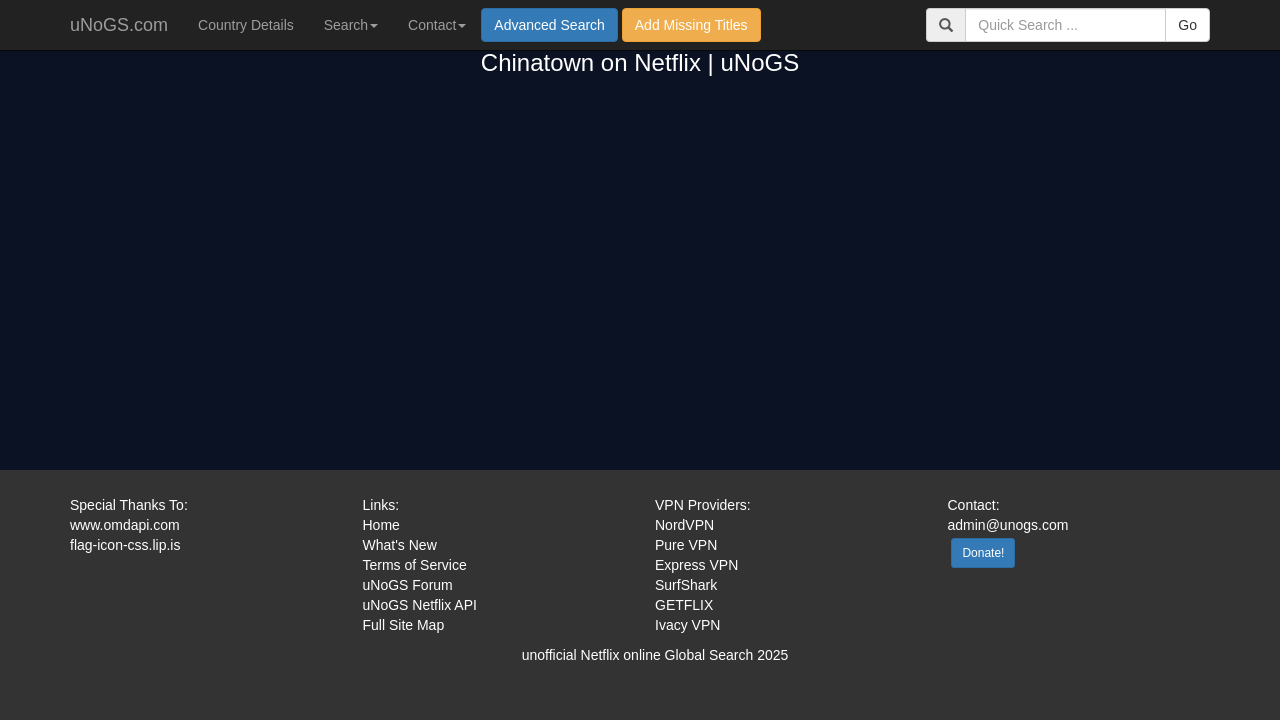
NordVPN (684, 525)
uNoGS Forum (408, 585)
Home (381, 525)
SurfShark (686, 585)
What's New (400, 545)
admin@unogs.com (1008, 525)
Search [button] (351, 25)
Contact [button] (437, 25)
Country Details (246, 25)
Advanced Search (549, 25)
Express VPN (696, 565)
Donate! (983, 553)
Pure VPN (686, 545)
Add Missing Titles (691, 25)
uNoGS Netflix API (420, 605)
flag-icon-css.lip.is (125, 545)
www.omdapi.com (125, 525)
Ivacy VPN (687, 625)
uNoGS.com (119, 25)
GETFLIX (684, 605)
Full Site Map (404, 625)
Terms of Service (415, 565)
